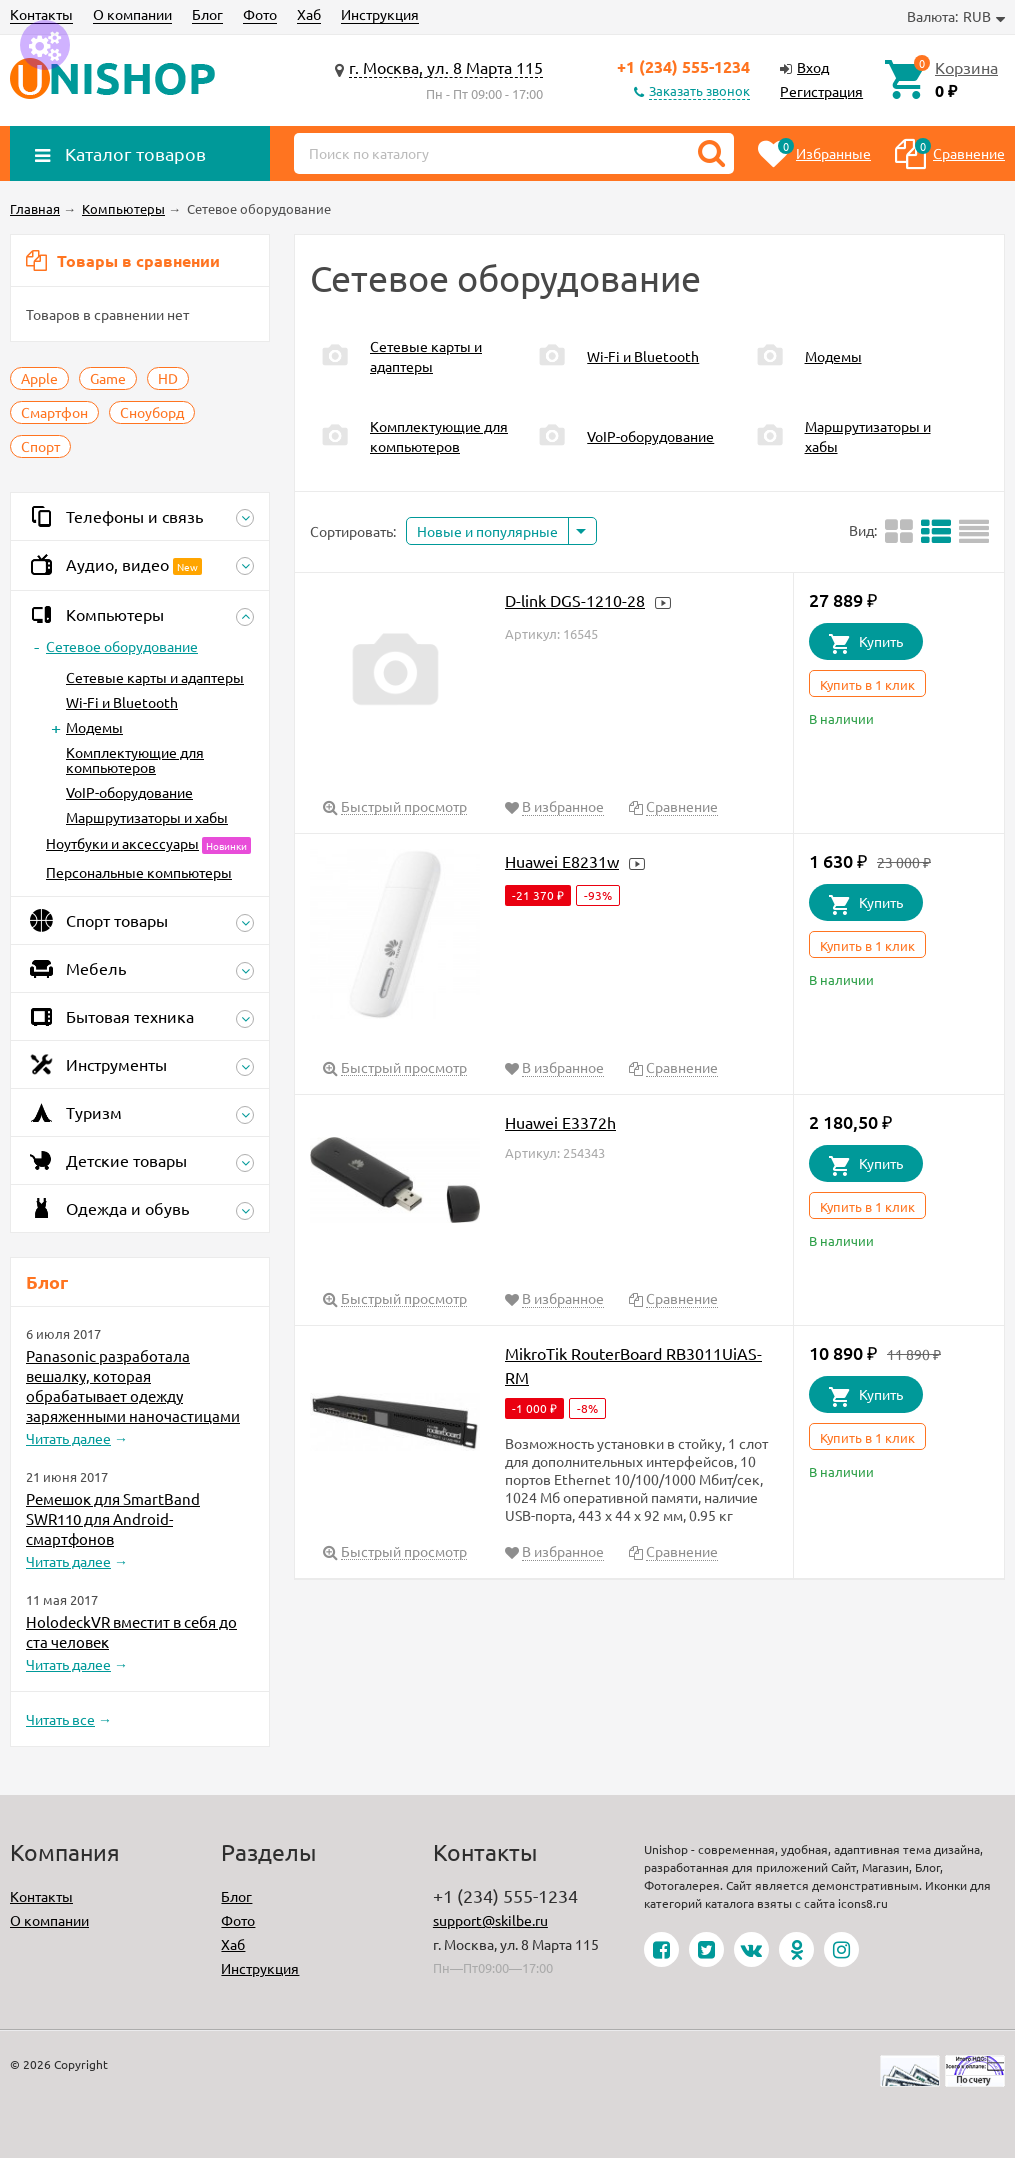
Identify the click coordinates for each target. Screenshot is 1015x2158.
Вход (813, 67)
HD (168, 378)
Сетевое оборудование (122, 646)
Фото (260, 14)
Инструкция (380, 14)
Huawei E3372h (560, 1122)
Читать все (60, 1719)
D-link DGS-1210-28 (575, 600)
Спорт (40, 446)
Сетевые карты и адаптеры (155, 677)
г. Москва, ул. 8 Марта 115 (446, 67)
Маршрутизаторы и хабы (147, 817)
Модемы (94, 727)
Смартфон (54, 412)
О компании (132, 14)
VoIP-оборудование (129, 792)
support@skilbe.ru (490, 1920)
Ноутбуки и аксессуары (122, 843)
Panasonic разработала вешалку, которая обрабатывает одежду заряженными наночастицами (133, 1385)
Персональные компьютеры (139, 872)
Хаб (309, 14)
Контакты (41, 14)
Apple (39, 378)
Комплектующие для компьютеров (135, 759)
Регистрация (821, 91)
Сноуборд (152, 412)
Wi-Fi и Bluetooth (122, 702)
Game (108, 378)
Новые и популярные (487, 531)
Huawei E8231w (562, 861)
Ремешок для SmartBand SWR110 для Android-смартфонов (113, 1518)
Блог (207, 14)
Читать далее (68, 1438)
